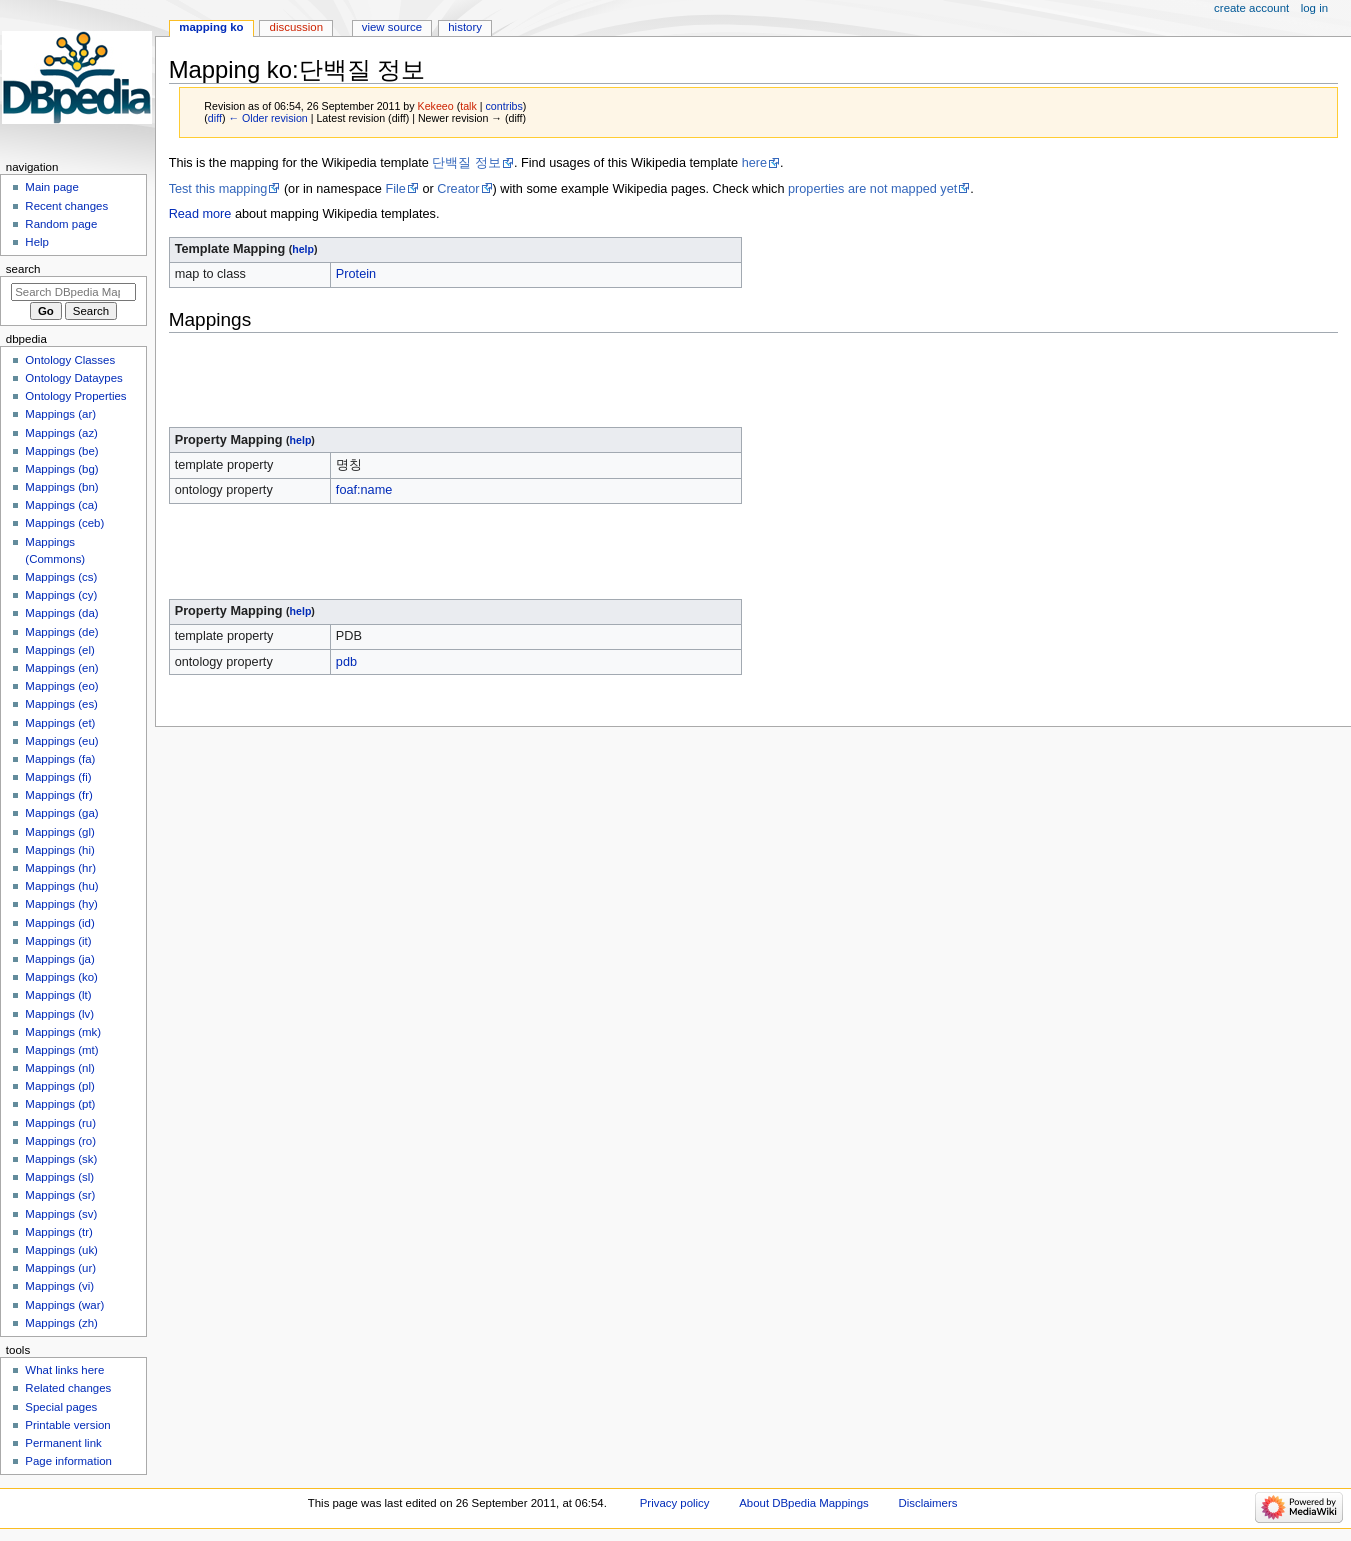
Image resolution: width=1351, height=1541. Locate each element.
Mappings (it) (58, 941)
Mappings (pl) (59, 1086)
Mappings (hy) (61, 904)
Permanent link (63, 1443)
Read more (200, 214)
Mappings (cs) (61, 577)
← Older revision (267, 118)
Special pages (61, 1407)
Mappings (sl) (59, 1177)
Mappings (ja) (59, 959)
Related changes (68, 1388)
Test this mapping (218, 189)
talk (468, 106)
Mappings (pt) (60, 1104)
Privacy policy (675, 1503)
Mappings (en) (61, 668)
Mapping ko (211, 27)
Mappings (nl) (59, 1068)
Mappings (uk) (61, 1250)
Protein (356, 274)
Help (37, 242)
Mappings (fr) (58, 795)
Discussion (296, 27)
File (395, 189)
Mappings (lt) (58, 995)
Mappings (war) (64, 1305)
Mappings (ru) (60, 1123)
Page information (68, 1461)
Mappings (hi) (59, 850)
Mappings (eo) (61, 686)
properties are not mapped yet (872, 189)
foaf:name (364, 490)
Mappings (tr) (58, 1232)
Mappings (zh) (61, 1323)
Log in (1314, 8)
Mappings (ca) (61, 505)
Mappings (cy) (61, 595)
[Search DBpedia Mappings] (73, 292)
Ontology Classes (70, 360)
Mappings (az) (61, 433)
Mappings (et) (60, 723)
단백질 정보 (466, 163)
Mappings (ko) (61, 977)
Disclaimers (927, 1503)
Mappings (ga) (61, 813)
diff (215, 118)
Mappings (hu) (61, 886)
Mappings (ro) (60, 1141)
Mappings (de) (61, 632)
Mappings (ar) (60, 414)
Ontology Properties (75, 396)
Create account (1251, 8)
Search (23, 269)
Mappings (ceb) (64, 523)
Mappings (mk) (63, 1032)
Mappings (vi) (59, 1286)
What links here (64, 1370)
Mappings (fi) (58, 777)
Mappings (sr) (60, 1195)
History (465, 27)
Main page (52, 187)
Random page (61, 224)
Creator (458, 189)
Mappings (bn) (61, 487)
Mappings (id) (59, 923)
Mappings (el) (59, 650)
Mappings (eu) (61, 741)
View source (392, 27)
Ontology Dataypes (73, 378)
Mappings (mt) (61, 1050)
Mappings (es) (61, 704)
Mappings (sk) (61, 1159)
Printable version (67, 1425)
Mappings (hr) (60, 868)
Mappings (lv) (59, 1014)
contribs (504, 106)
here (754, 163)
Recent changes (66, 206)
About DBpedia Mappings (804, 1503)
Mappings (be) (61, 451)
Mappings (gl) (59, 832)
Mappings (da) (61, 613)
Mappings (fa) (60, 759)
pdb (346, 662)
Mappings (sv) (61, 1214)
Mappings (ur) (60, 1268)
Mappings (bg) (61, 469)
